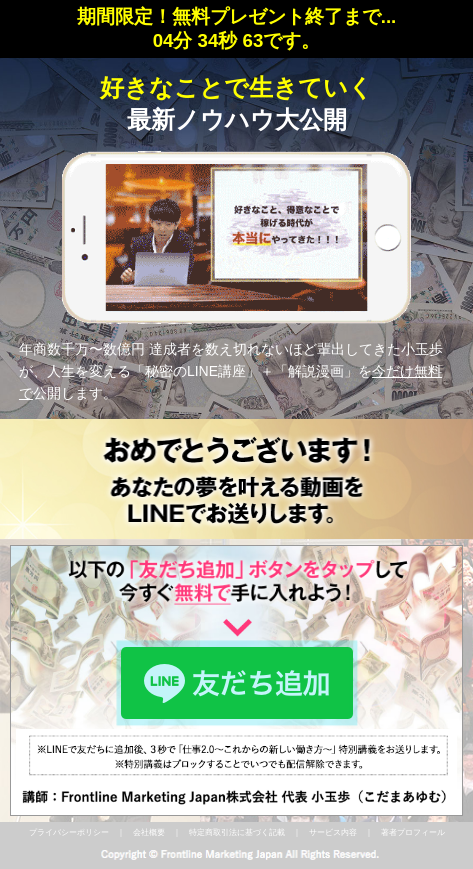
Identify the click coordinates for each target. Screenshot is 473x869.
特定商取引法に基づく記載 (237, 832)
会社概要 (149, 832)
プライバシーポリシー (69, 832)
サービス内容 (333, 832)
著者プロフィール (413, 832)
